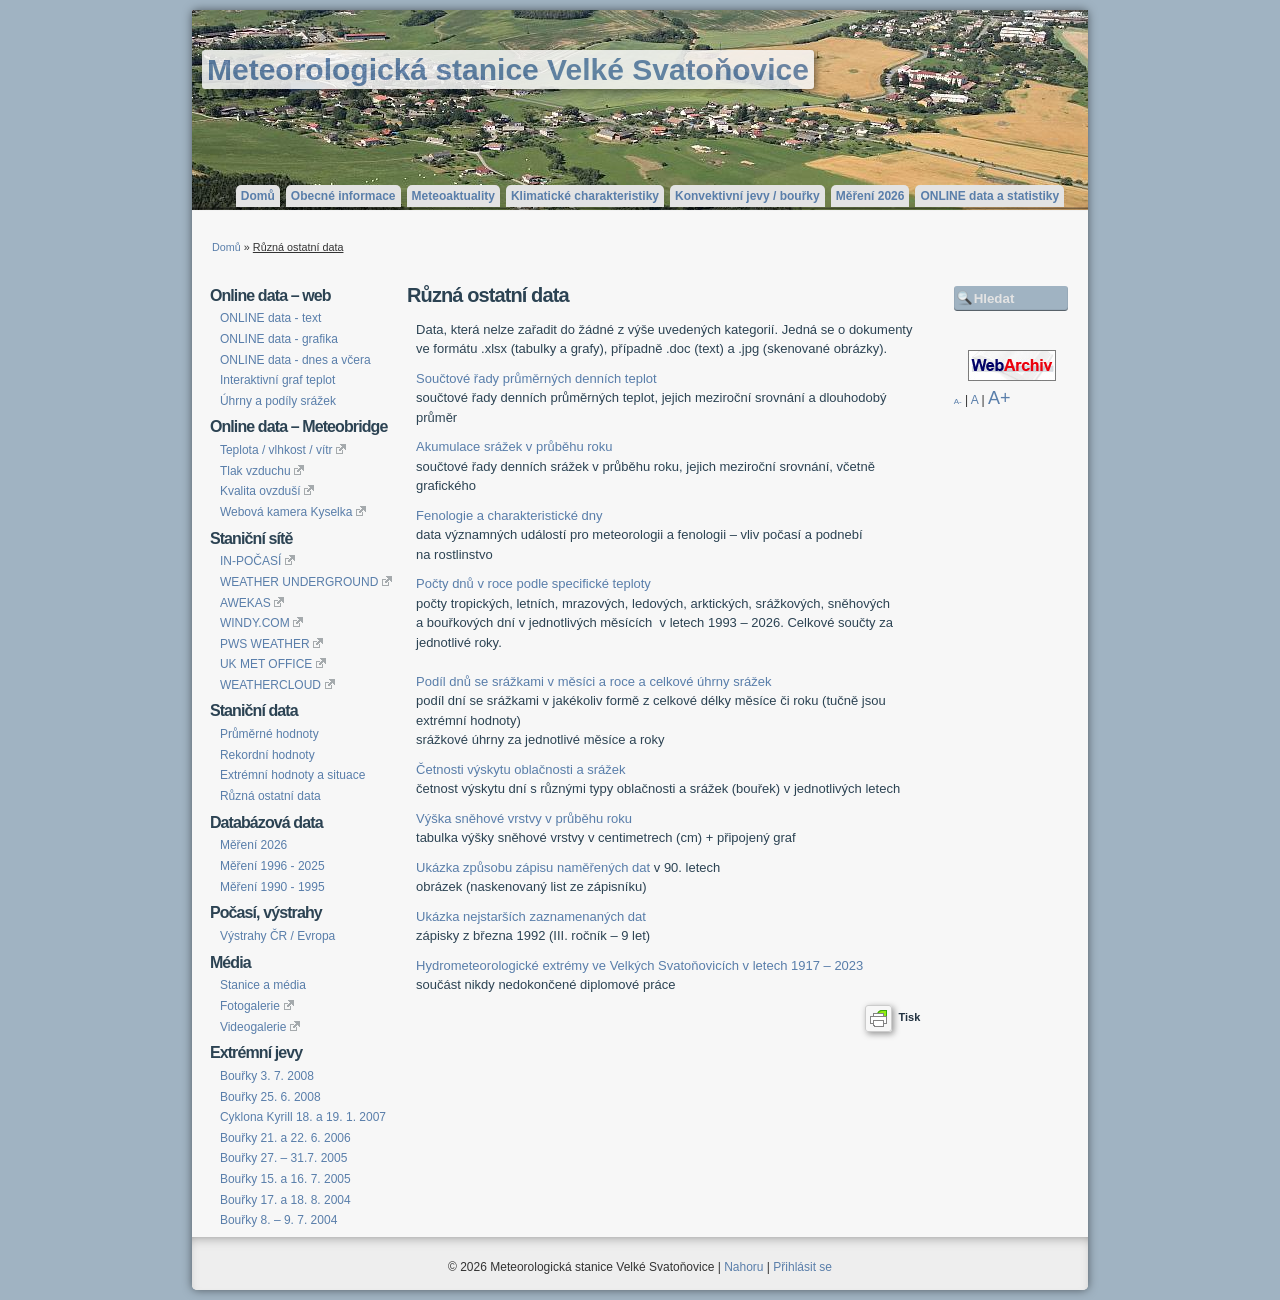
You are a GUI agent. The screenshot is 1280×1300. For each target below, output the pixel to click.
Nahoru (743, 1267)
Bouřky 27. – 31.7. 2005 (283, 1158)
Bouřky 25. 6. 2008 (270, 1097)
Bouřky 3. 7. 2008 (267, 1076)
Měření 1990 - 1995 (272, 887)
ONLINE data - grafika (279, 339)
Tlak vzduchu (262, 471)
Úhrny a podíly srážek (278, 401)
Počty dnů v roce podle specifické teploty (533, 583)
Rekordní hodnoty (267, 755)
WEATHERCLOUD (277, 685)
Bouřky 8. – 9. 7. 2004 (278, 1220)
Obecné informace (343, 196)
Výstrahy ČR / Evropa (277, 936)
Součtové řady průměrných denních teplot (536, 378)
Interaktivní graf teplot (277, 380)
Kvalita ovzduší (267, 491)
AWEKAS (252, 603)
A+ (999, 398)
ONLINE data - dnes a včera (295, 360)
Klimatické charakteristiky (585, 196)
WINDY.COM (261, 623)
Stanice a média (263, 985)
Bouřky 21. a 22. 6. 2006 (285, 1138)
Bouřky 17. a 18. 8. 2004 (285, 1200)
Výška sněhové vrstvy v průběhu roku (524, 818)
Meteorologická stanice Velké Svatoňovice (508, 69)
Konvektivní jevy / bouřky (747, 196)
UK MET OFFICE (273, 664)
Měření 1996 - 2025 (272, 866)
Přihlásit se (802, 1267)
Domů (258, 196)
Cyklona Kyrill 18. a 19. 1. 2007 (303, 1117)
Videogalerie (260, 1027)
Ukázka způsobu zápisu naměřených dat (533, 867)
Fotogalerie (257, 1006)
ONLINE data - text (270, 318)
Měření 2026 (870, 196)
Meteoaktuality (453, 196)
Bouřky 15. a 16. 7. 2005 (285, 1179)
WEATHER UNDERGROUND (306, 582)
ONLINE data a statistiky (989, 196)
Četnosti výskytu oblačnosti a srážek (521, 769)
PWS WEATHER (271, 644)
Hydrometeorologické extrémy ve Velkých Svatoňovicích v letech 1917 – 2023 (639, 965)
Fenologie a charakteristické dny (509, 515)
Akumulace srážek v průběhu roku (514, 446)
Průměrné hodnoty (269, 734)
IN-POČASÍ (257, 561)
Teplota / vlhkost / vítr (283, 450)
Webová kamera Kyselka (293, 512)
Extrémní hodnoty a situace (292, 775)
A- (958, 401)
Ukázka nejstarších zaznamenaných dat (531, 916)
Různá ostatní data (270, 796)
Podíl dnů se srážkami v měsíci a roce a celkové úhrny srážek (593, 681)
